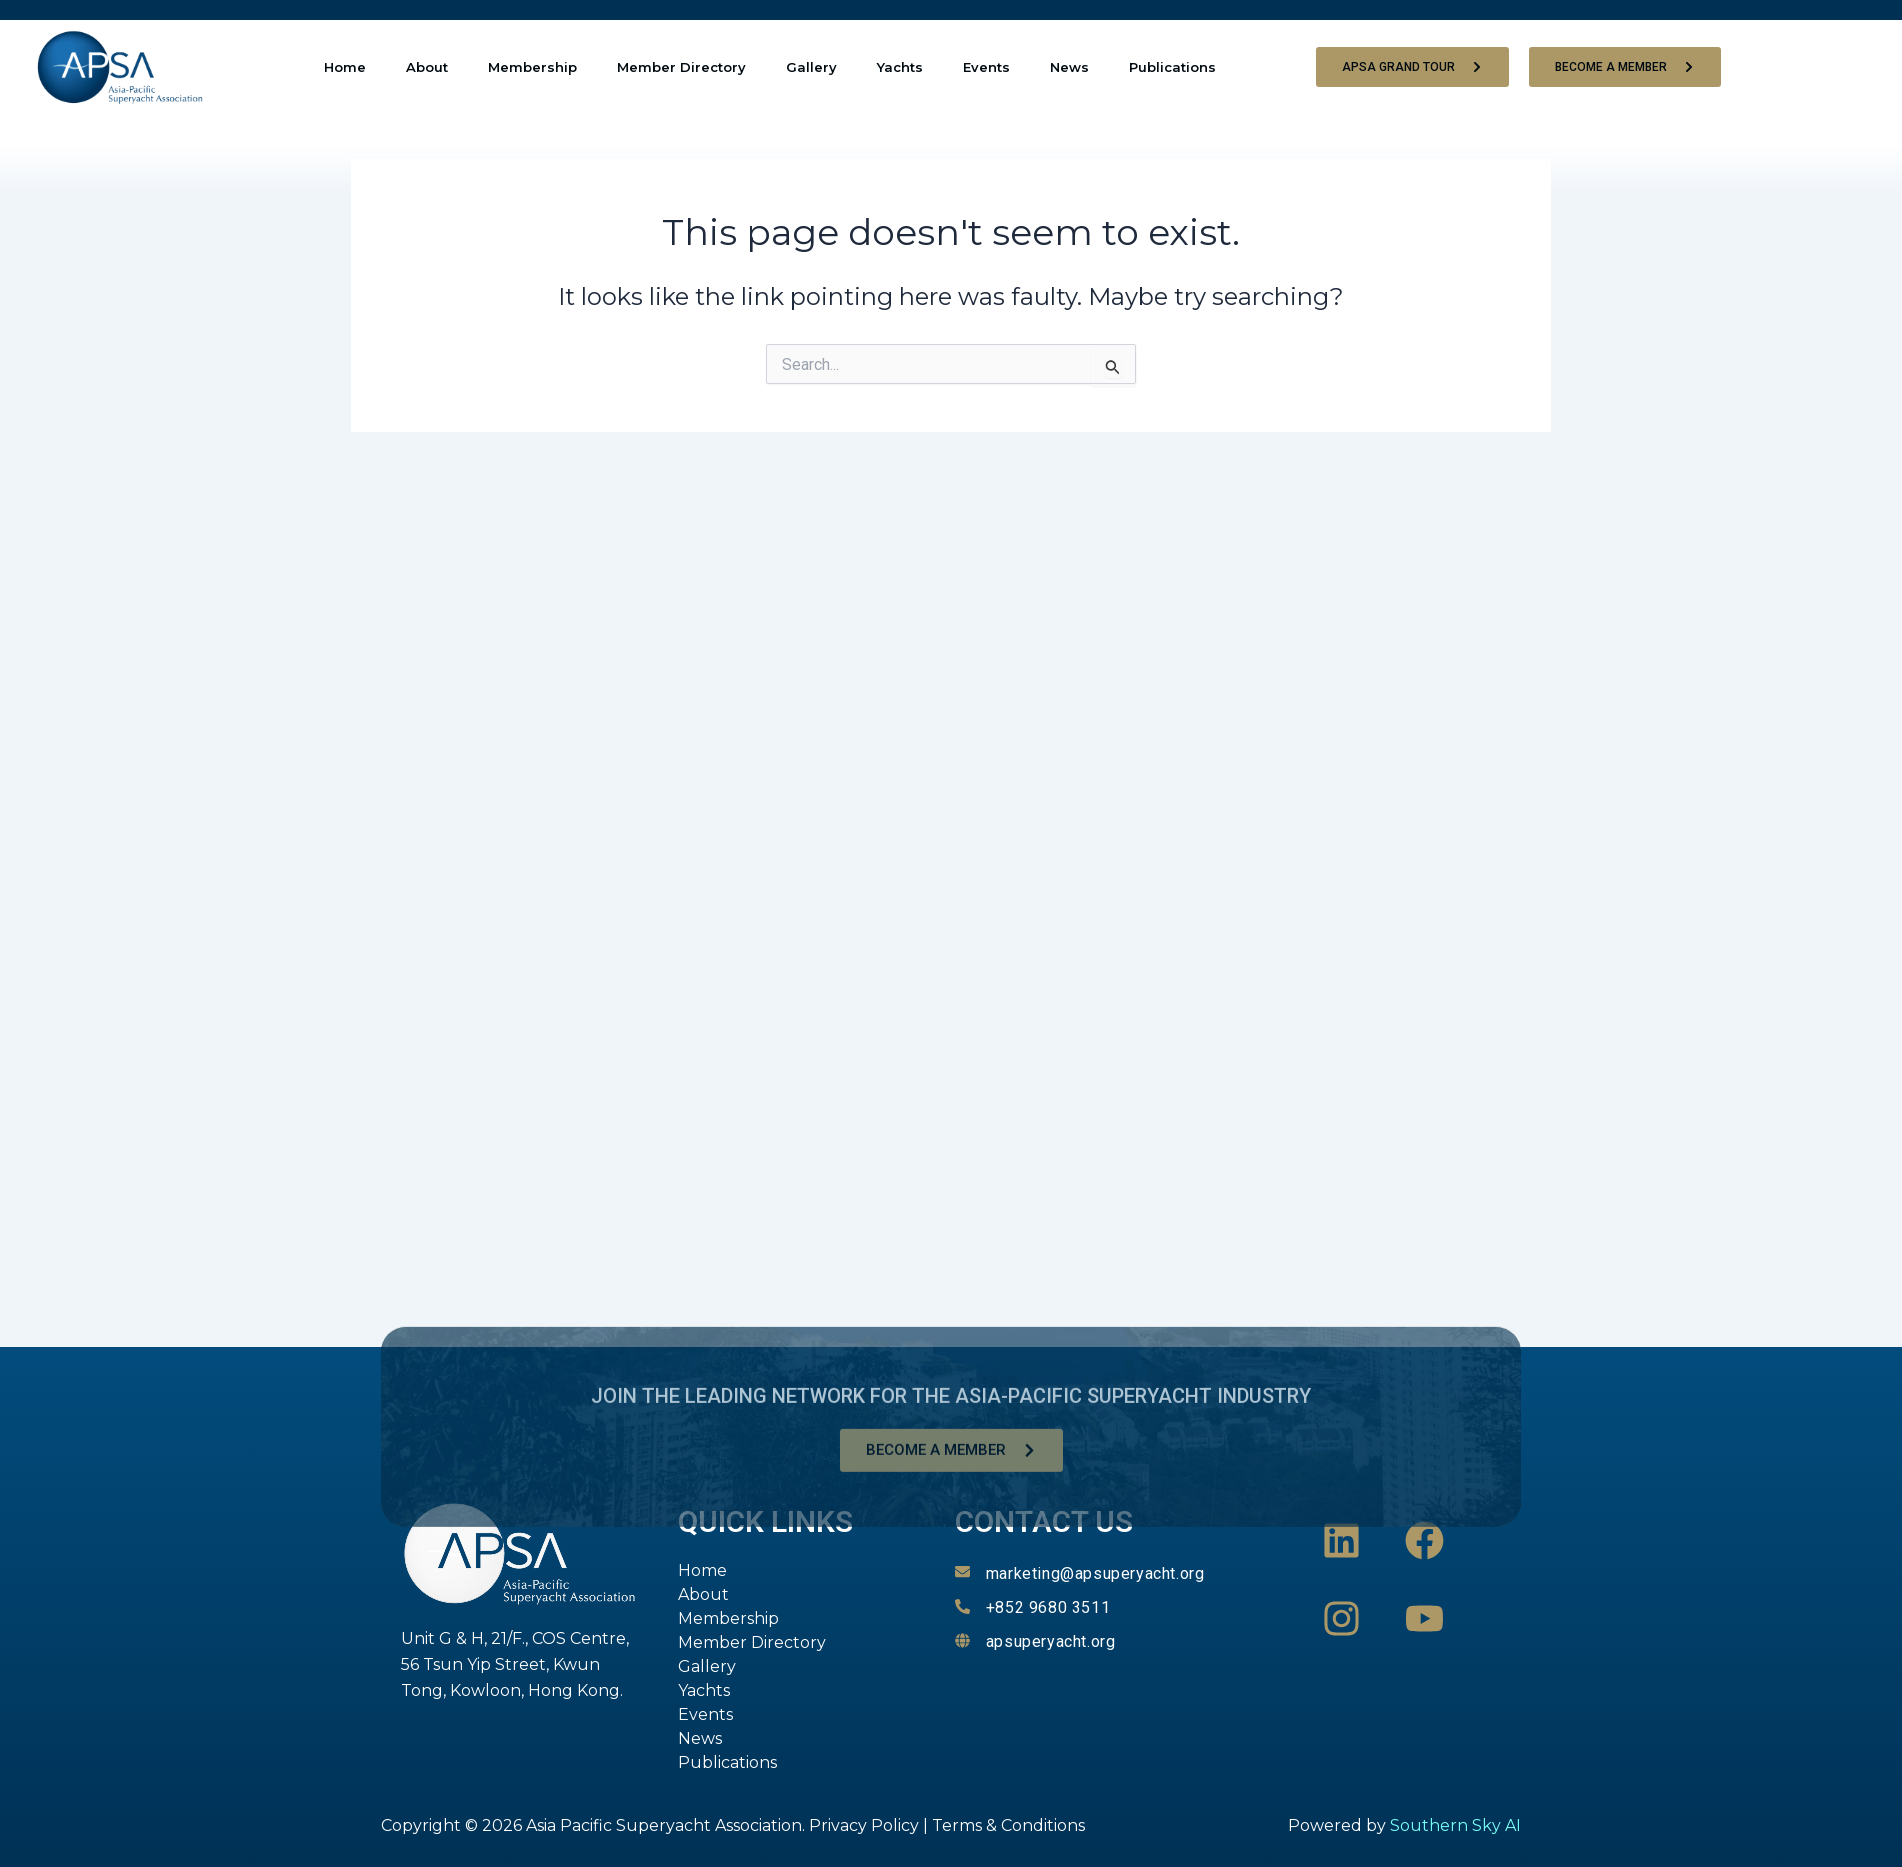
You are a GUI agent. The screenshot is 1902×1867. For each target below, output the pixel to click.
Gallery (811, 67)
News (1069, 67)
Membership (532, 67)
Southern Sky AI (1455, 1825)
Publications (1172, 67)
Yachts (900, 67)
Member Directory (681, 67)
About (427, 67)
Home (345, 67)
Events (986, 67)
